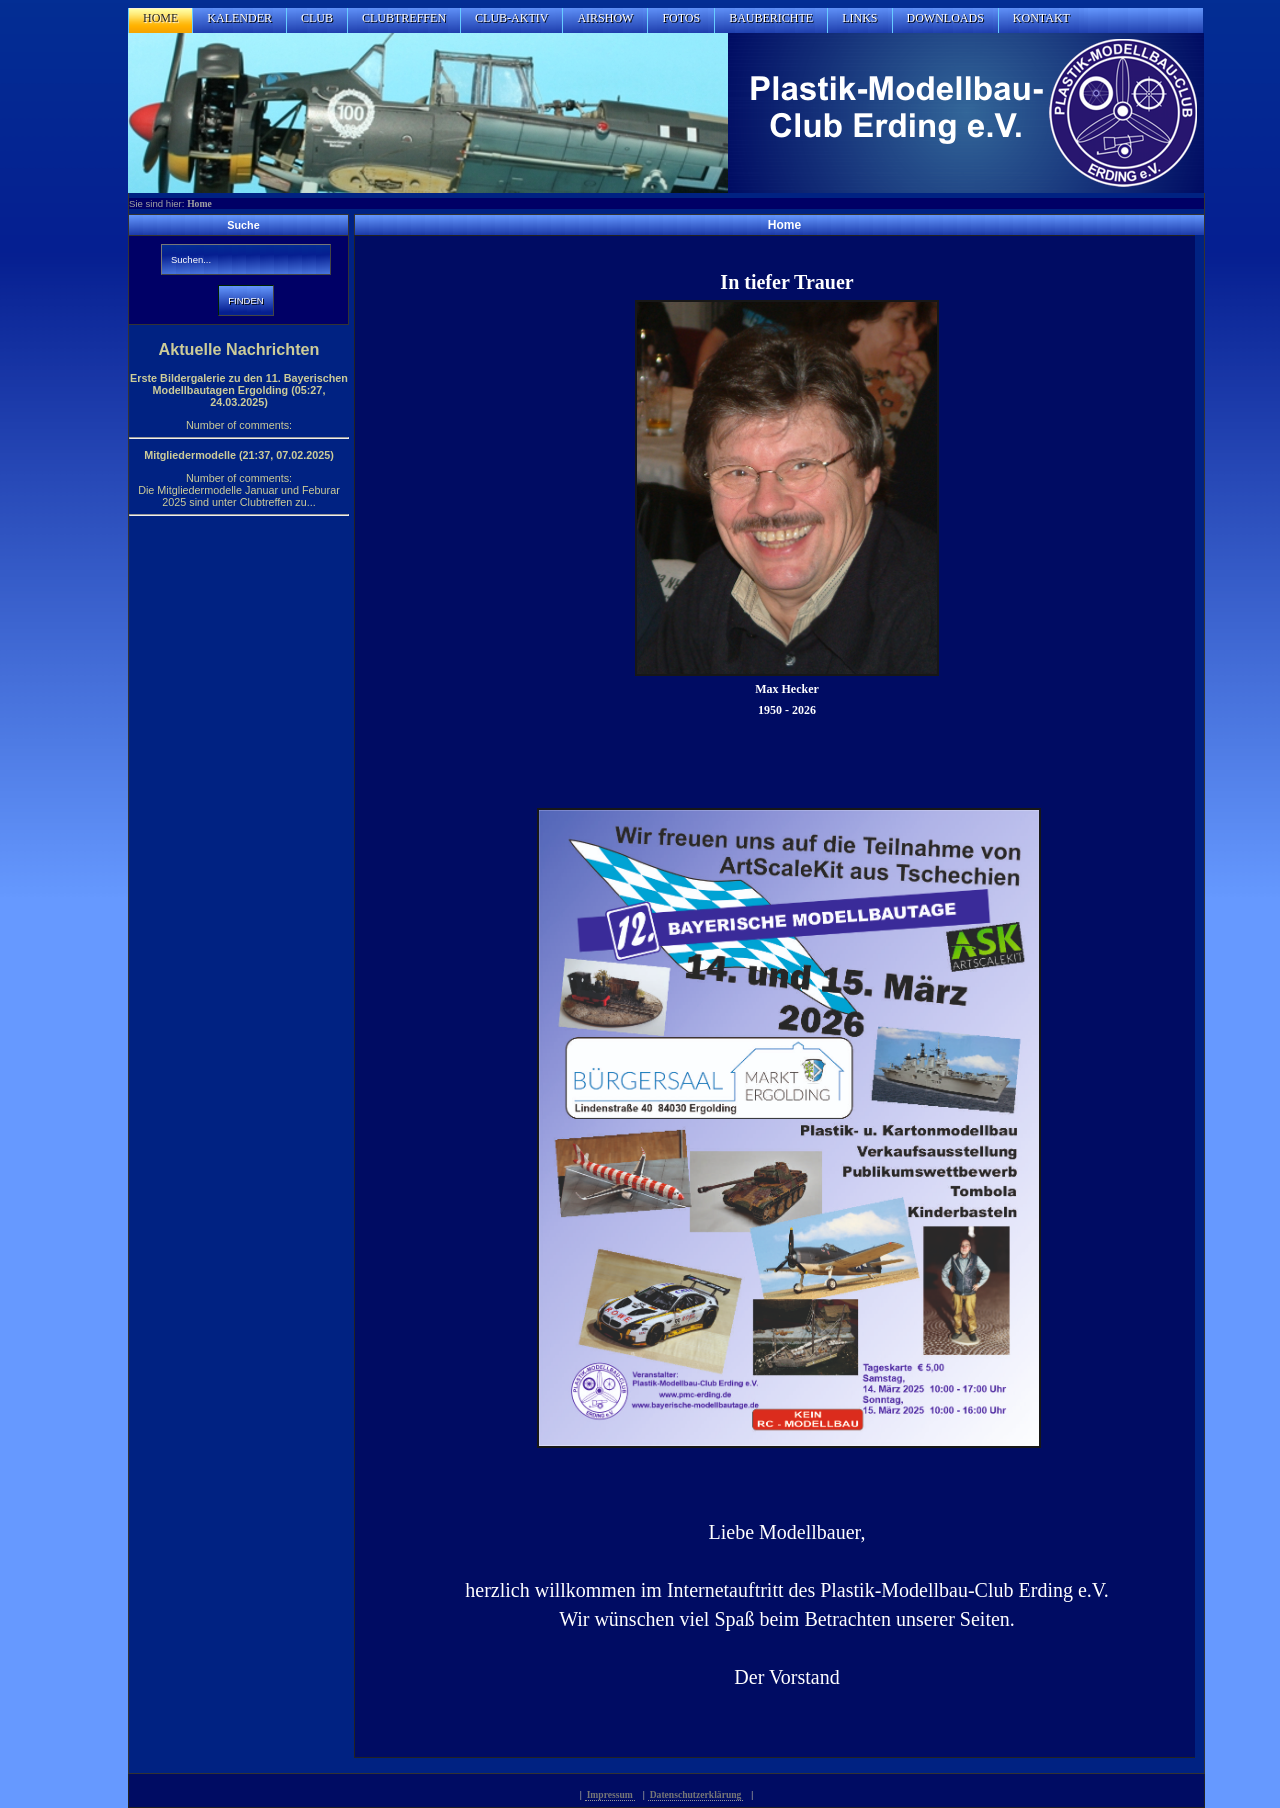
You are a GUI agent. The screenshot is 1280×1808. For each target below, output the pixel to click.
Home (199, 203)
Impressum (610, 1794)
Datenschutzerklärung (696, 1794)
